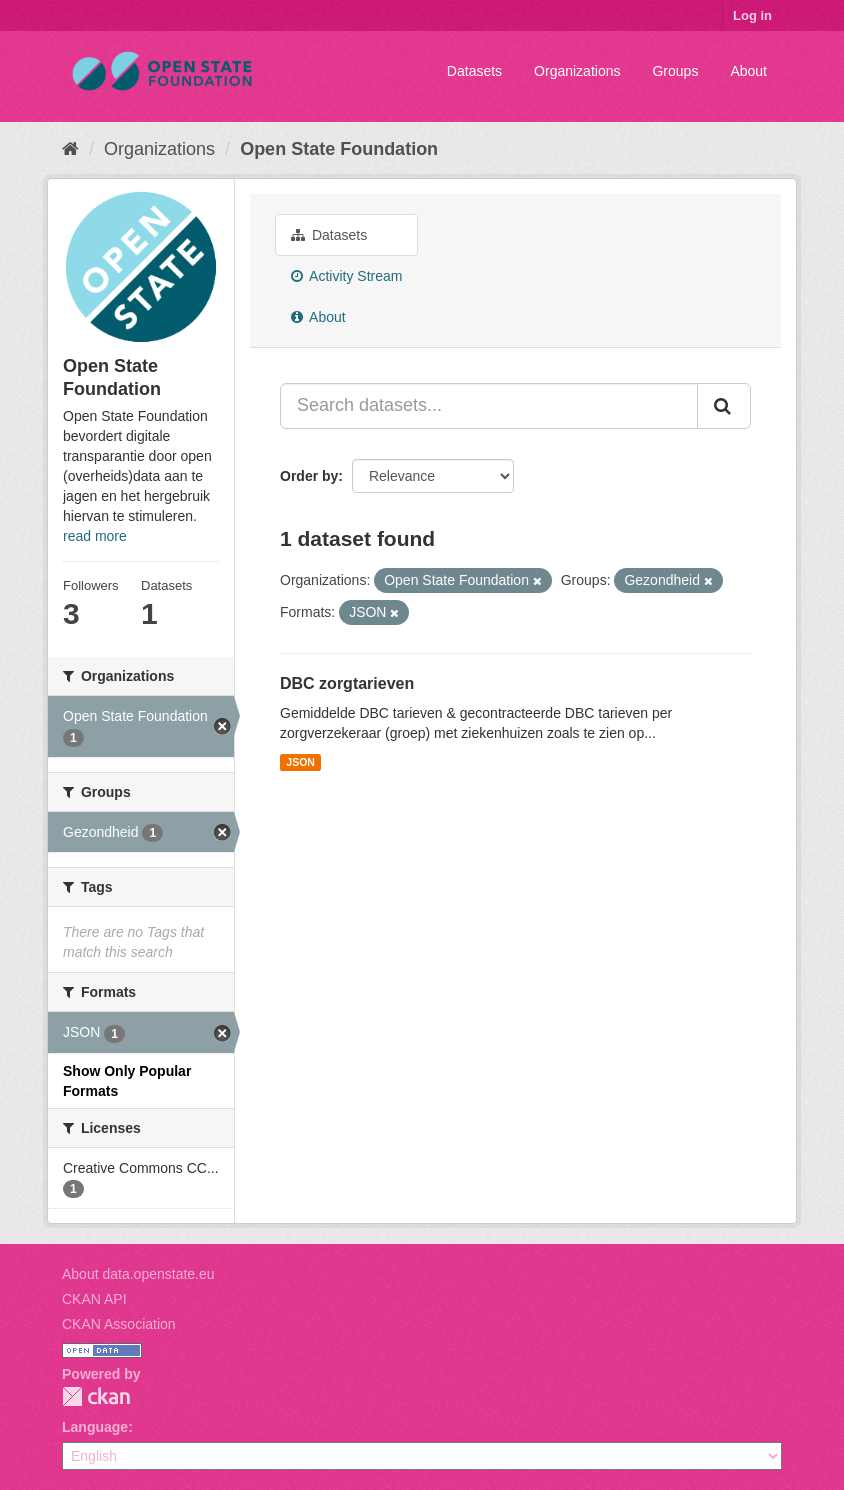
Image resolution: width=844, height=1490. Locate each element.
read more (95, 536)
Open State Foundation (339, 149)
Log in (752, 15)
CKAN (96, 1396)
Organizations (577, 71)
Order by (309, 476)
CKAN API (94, 1299)
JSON (300, 762)
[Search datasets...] (489, 406)
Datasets (474, 71)
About (748, 71)
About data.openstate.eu (138, 1274)
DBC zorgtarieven (347, 683)
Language (95, 1427)
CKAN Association (119, 1324)
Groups (675, 71)
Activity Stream (346, 276)
